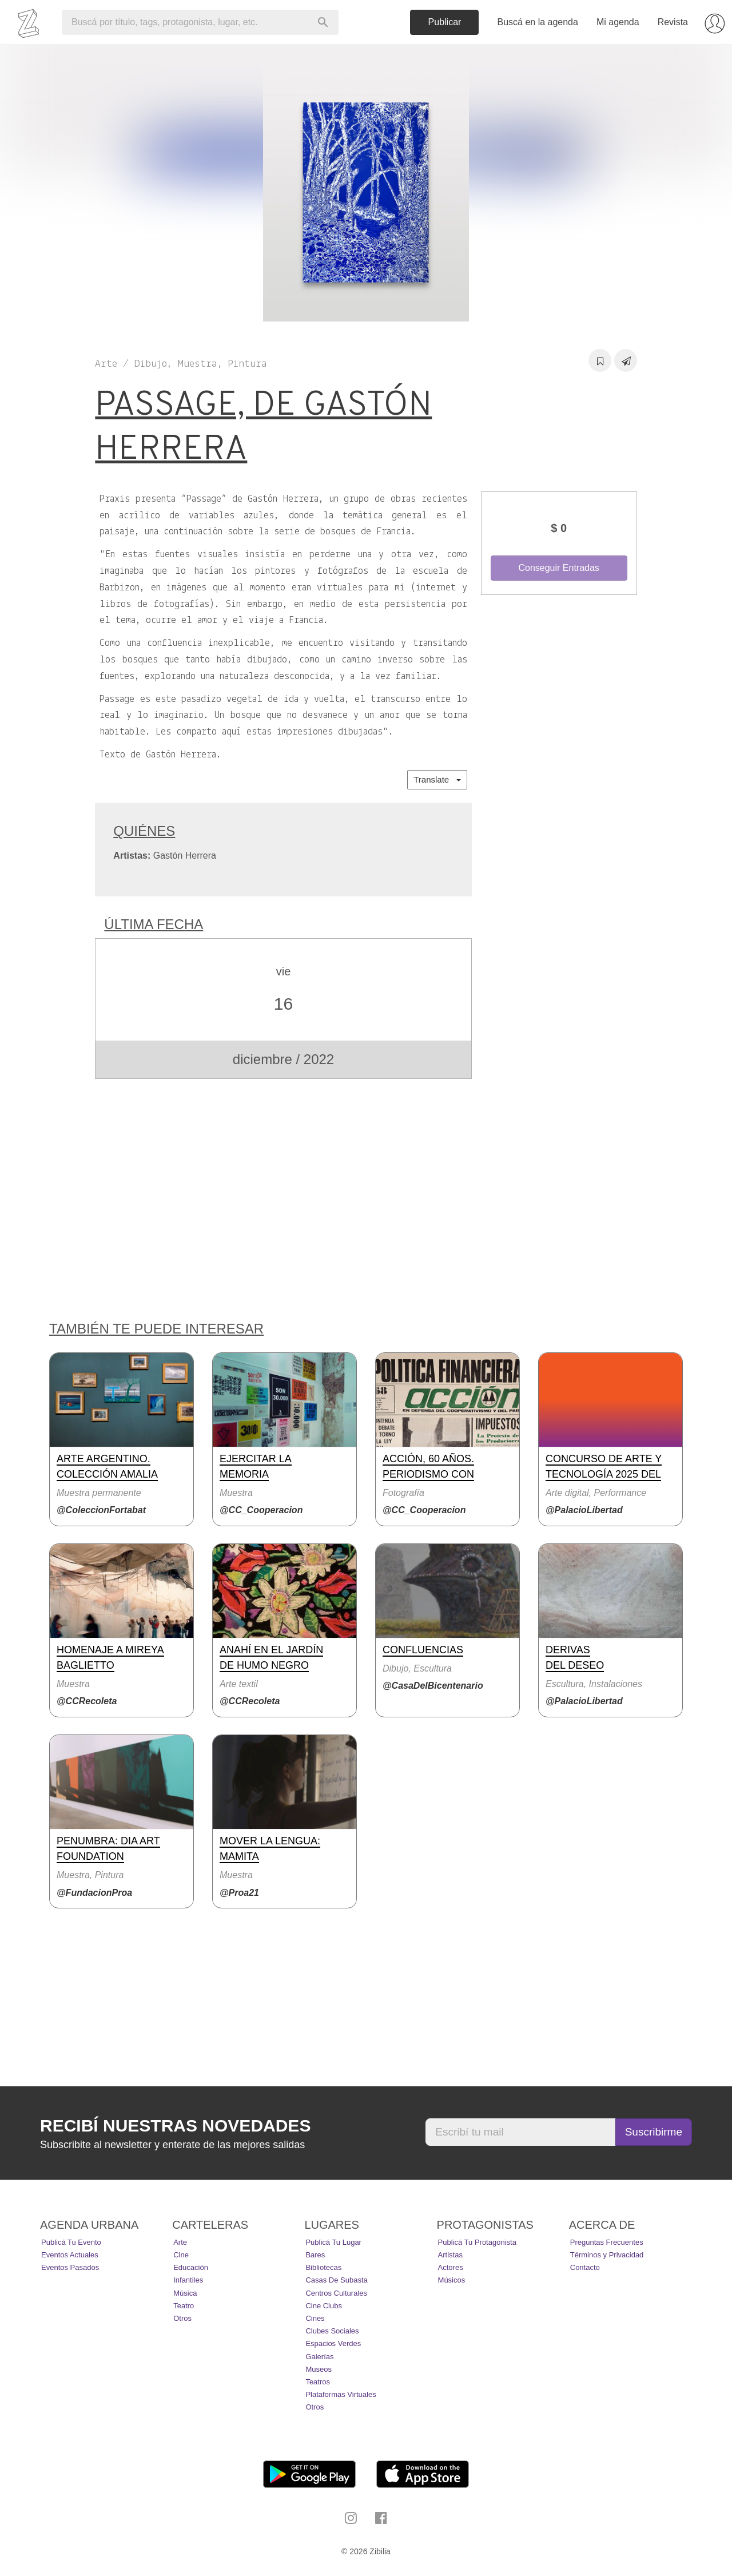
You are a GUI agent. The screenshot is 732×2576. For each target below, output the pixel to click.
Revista (673, 22)
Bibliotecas (323, 2267)
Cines (314, 2318)
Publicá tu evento (71, 2242)
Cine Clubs (323, 2305)
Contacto (585, 2267)
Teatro (183, 2305)
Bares (315, 2254)
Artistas (450, 2254)
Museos (318, 2369)
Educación (190, 2267)
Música (185, 2293)
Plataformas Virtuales (340, 2394)
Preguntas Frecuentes (606, 2242)
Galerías (319, 2356)
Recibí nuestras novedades (175, 2125)
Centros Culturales (336, 2293)
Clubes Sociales (332, 2331)
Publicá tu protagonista (477, 2242)
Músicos (452, 2280)
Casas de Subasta (336, 2280)
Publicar (445, 22)
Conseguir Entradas (558, 568)
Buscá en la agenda (537, 22)
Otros (182, 2318)
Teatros (317, 2381)
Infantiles (188, 2280)
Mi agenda (617, 22)
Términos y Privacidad (607, 2254)
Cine (181, 2254)
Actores (450, 2267)
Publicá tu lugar (333, 2242)
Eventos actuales (69, 2254)
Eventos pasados (70, 2267)
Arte (180, 2242)
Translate (436, 779)
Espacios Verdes (333, 2343)
